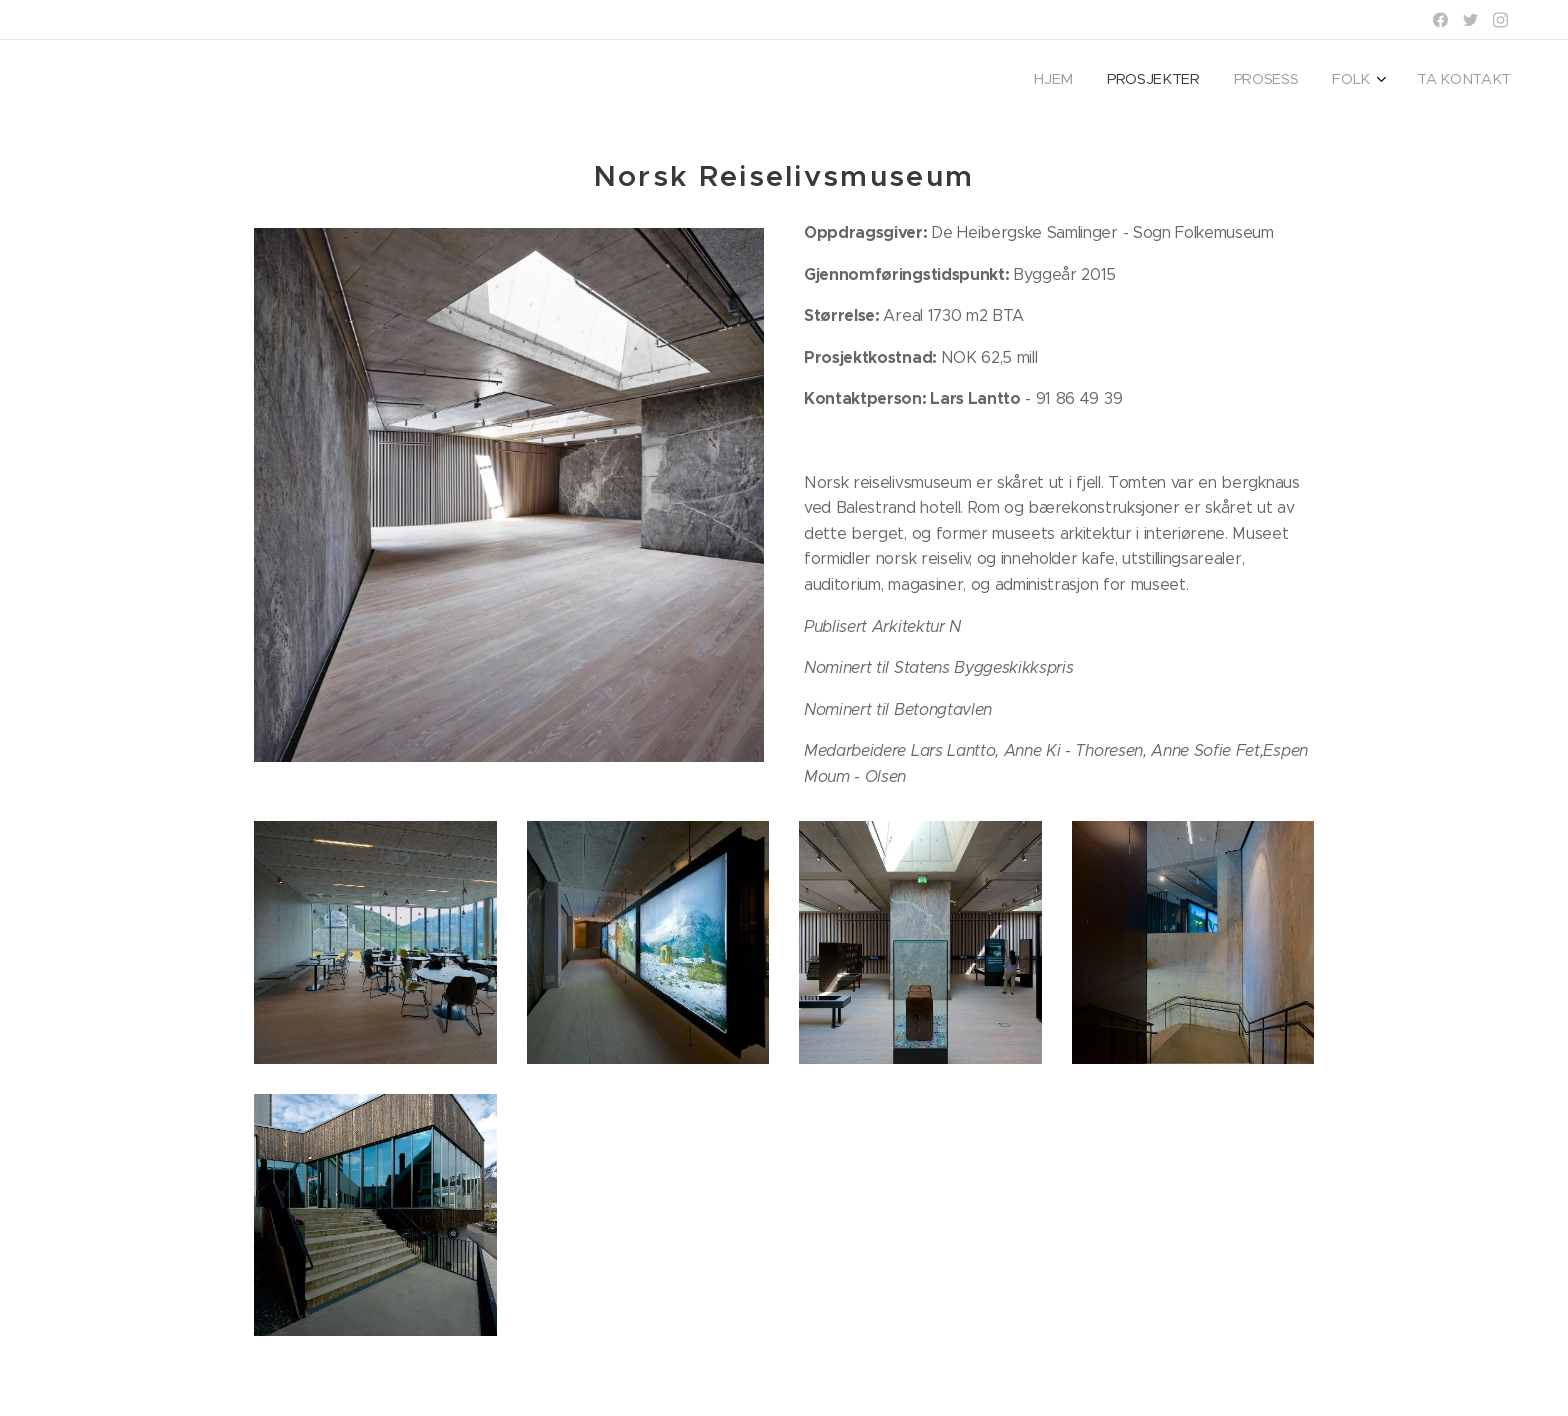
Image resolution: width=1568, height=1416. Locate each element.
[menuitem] (1362, 81)
